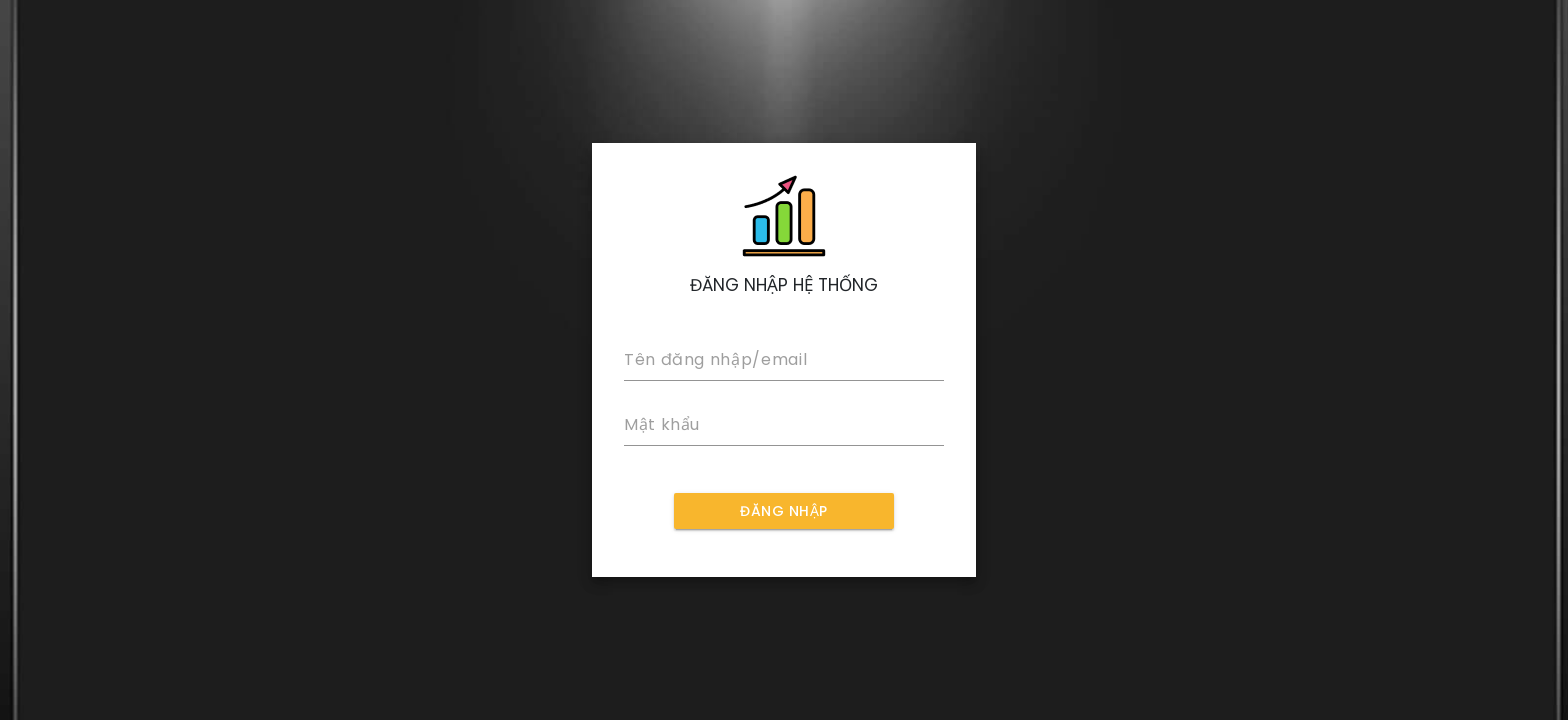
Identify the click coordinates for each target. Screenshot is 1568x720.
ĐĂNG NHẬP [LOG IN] (784, 511)
